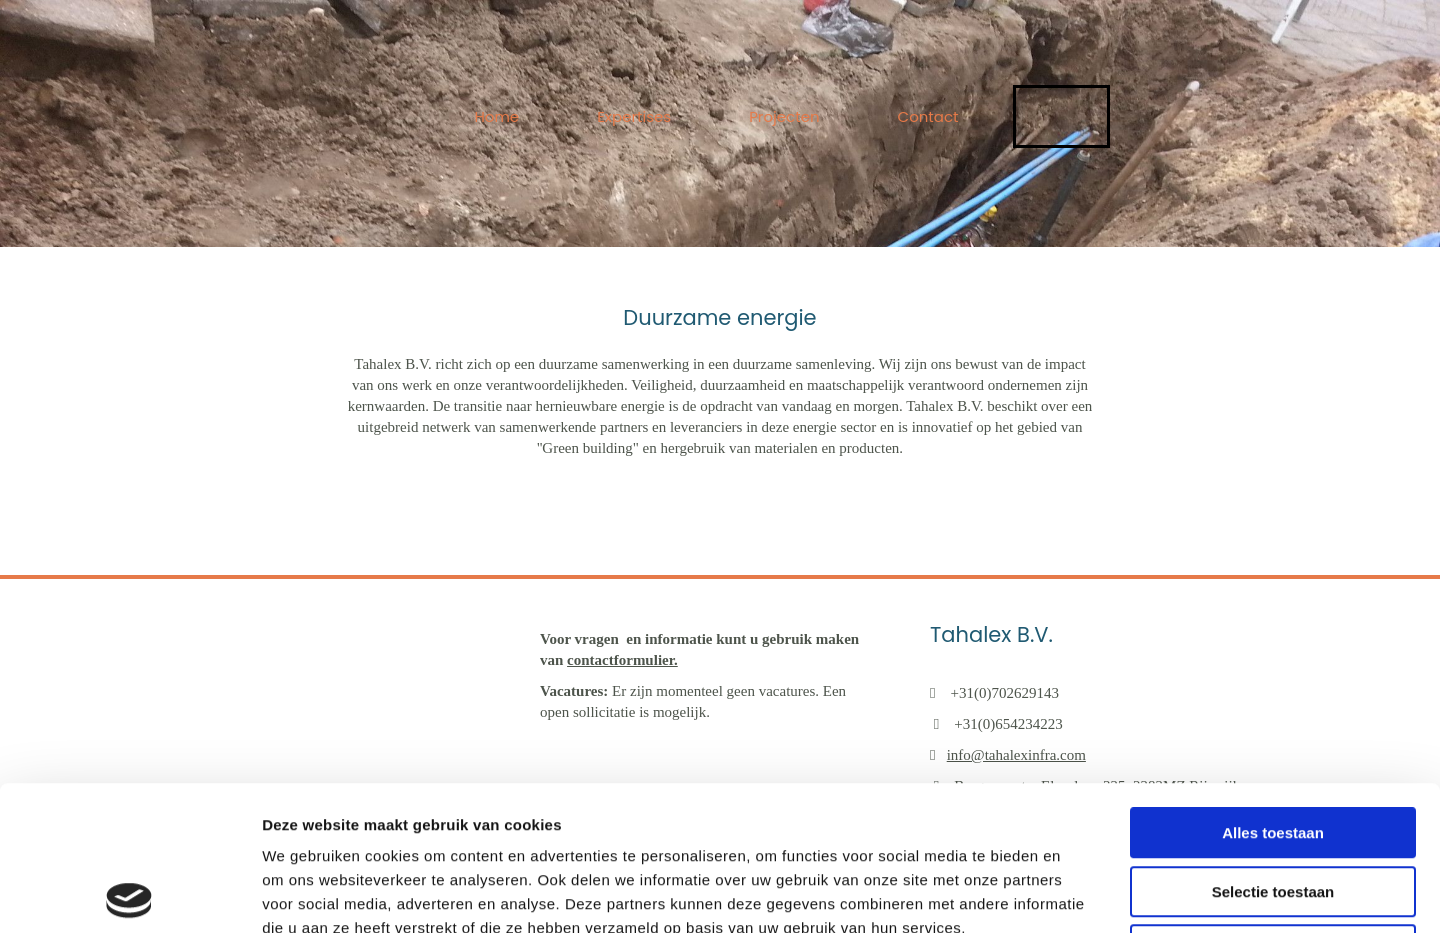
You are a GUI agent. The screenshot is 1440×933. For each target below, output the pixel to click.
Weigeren (1272, 805)
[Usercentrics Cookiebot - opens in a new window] (129, 894)
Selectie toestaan (1273, 747)
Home (496, 116)
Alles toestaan (1273, 688)
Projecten (784, 116)
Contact (928, 116)
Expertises (634, 116)
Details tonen (1080, 893)
